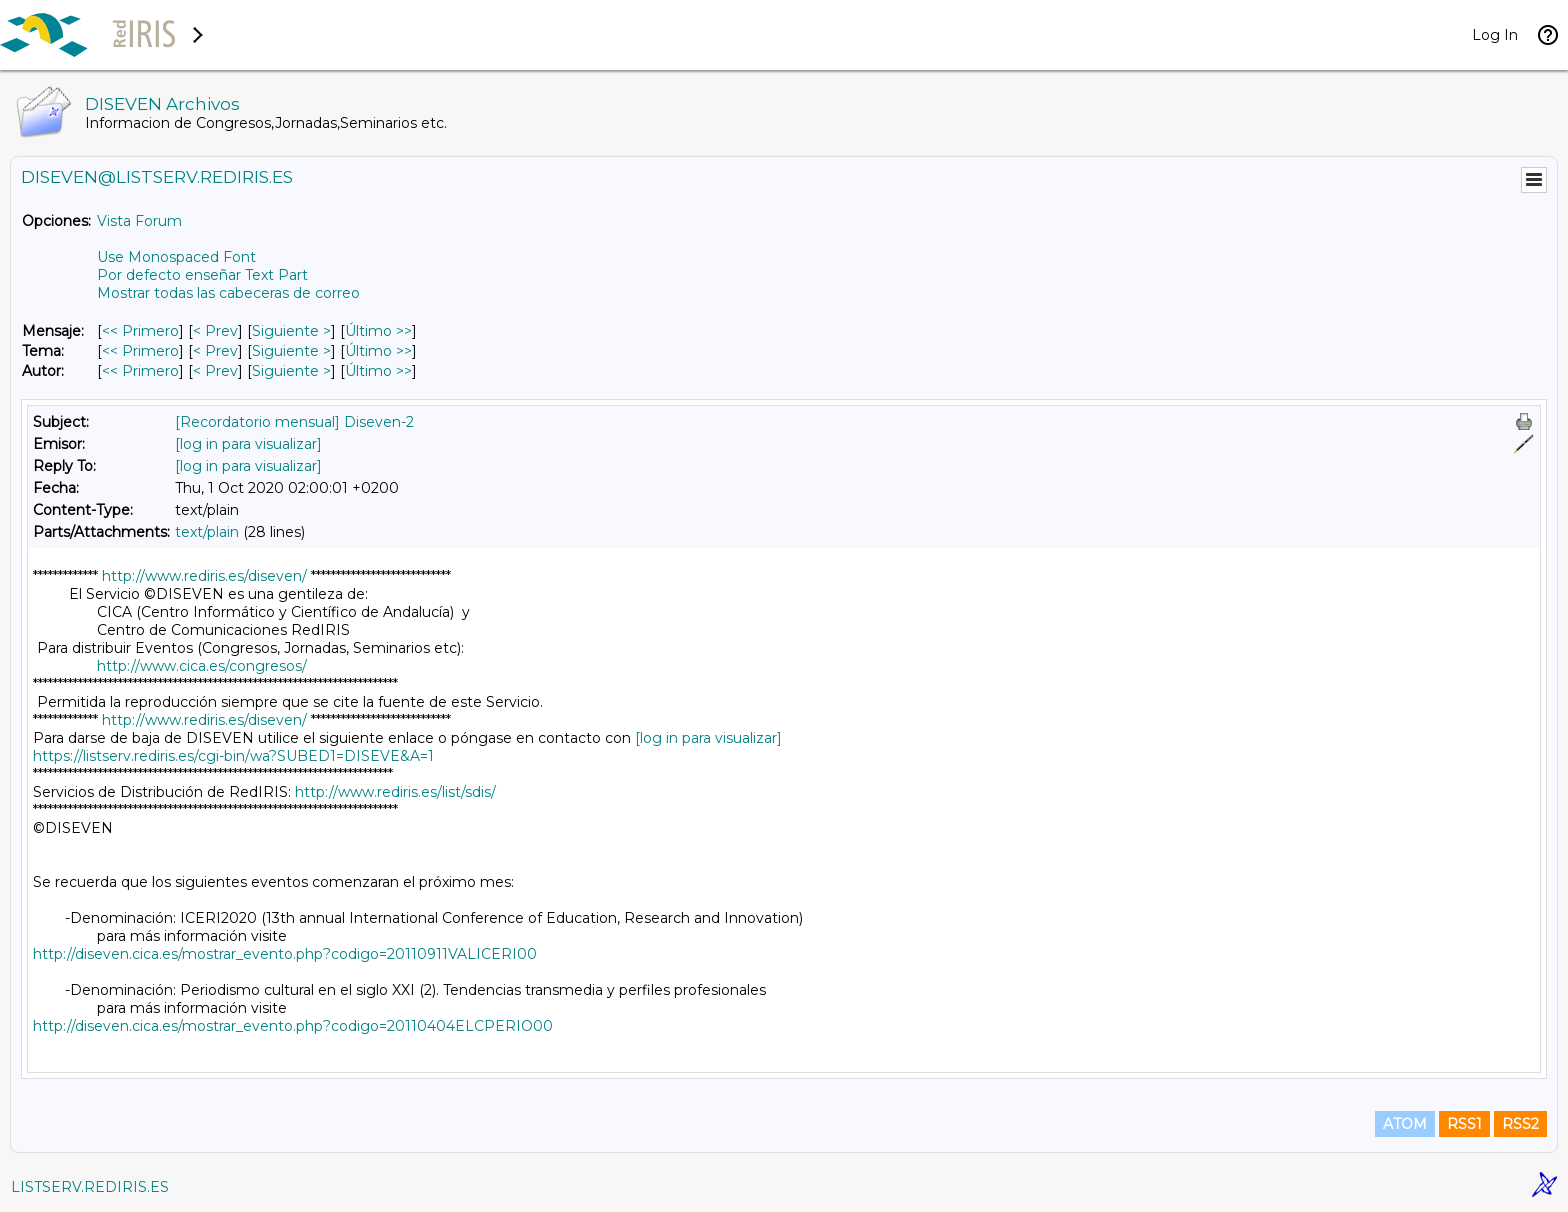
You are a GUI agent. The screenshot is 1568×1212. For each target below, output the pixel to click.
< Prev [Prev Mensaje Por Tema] (215, 351)
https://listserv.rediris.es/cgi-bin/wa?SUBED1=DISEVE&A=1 (233, 756)
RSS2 (1520, 1124)
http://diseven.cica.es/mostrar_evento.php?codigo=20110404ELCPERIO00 (293, 1026)
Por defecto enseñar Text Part (202, 275)
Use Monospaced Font (176, 257)
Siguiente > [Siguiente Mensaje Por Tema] (291, 351)
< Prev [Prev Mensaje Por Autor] (215, 371)
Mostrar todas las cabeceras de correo (228, 293)
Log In (1495, 35)
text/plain (207, 532)
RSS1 (1464, 1124)
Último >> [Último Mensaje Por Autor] (378, 371)
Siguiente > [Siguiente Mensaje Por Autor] (291, 371)
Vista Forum (139, 221)
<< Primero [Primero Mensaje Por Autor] (140, 371)
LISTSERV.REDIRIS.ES (90, 1187)
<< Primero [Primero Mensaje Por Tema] (140, 351)
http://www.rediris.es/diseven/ (204, 576)
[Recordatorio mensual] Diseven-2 (294, 422)
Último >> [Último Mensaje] (378, 331)
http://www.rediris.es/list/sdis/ (395, 792)
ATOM (1405, 1124)
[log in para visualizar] (248, 444)
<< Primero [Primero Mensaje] (140, 331)
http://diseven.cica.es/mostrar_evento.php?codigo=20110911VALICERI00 (285, 954)
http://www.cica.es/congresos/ (202, 666)
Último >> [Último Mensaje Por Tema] (378, 351)
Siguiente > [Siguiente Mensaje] (291, 331)
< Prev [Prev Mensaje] (215, 331)
